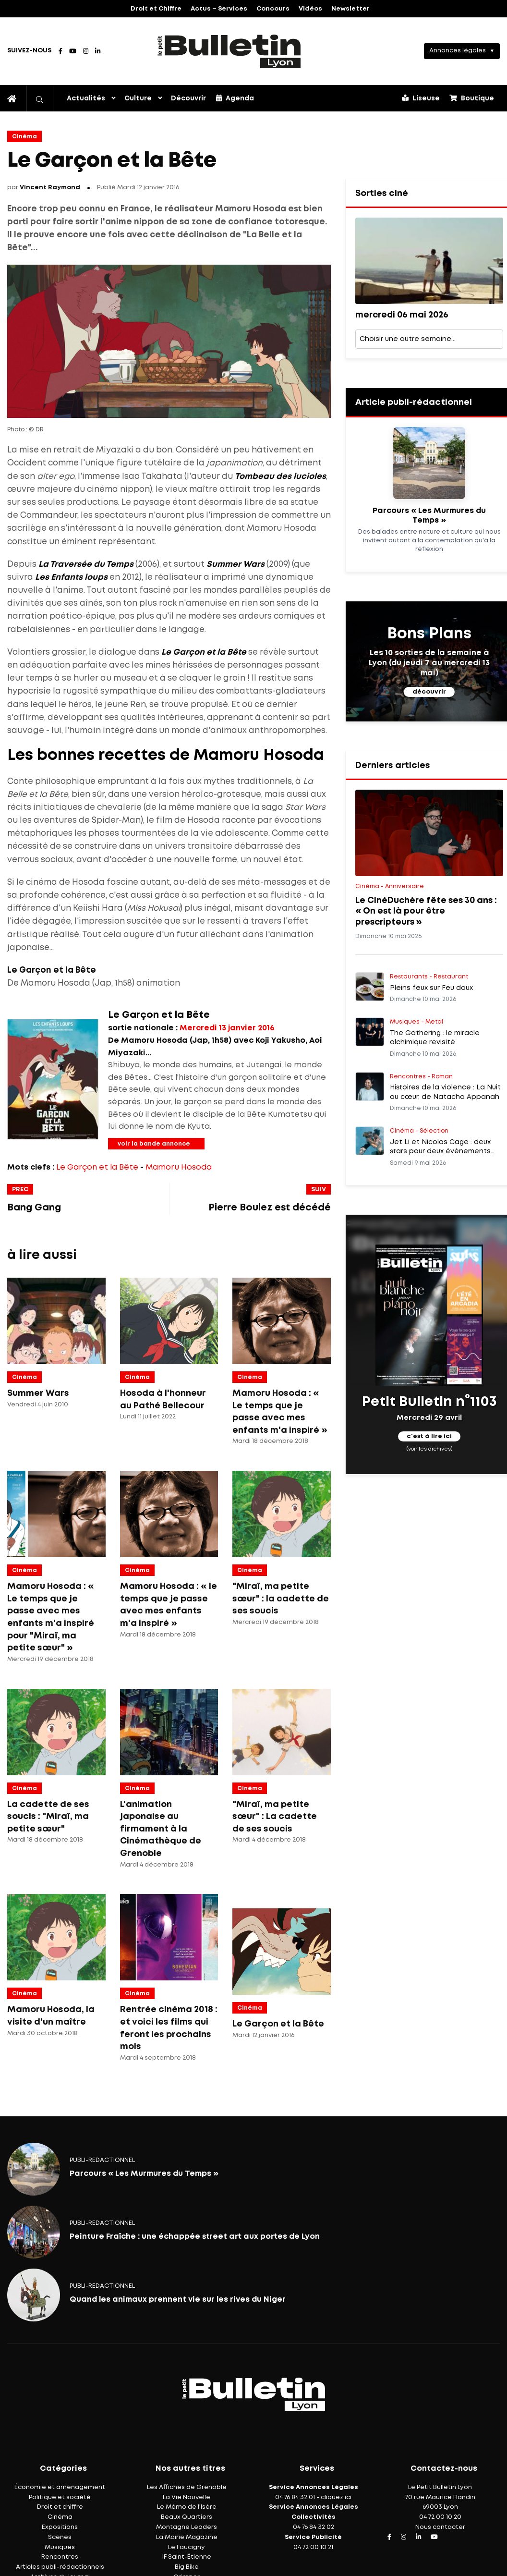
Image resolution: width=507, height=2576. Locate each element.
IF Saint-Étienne (186, 2557)
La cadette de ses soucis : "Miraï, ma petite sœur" (48, 1817)
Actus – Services (219, 9)
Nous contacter (440, 2527)
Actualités (86, 98)
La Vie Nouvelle (186, 2497)
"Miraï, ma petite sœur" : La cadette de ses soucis (274, 1817)
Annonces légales (457, 50)
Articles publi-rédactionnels (60, 2567)
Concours (273, 9)
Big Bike (187, 2567)
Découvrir (188, 98)
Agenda (235, 98)
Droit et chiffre (60, 2507)
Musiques (60, 2547)
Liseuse (421, 98)
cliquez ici (336, 2497)
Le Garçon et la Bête (97, 1167)
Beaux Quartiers (186, 2517)
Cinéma (24, 136)
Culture (138, 98)
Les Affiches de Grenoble (187, 2487)
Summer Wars (38, 1393)
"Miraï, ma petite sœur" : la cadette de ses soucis (280, 1599)
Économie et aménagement (59, 2487)
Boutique (471, 98)
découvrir (429, 692)
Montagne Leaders (186, 2527)
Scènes (60, 2537)
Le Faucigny (186, 2547)
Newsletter (350, 9)
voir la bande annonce (154, 1144)
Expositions (60, 2527)
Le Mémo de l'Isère (187, 2507)
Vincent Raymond (50, 187)
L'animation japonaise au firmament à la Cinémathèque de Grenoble (160, 1829)
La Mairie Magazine (186, 2537)
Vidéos (310, 9)
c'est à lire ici (429, 1437)
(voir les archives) (429, 1449)
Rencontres (59, 2557)
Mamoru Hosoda (178, 1167)
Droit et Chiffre (156, 9)
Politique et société (60, 2497)
